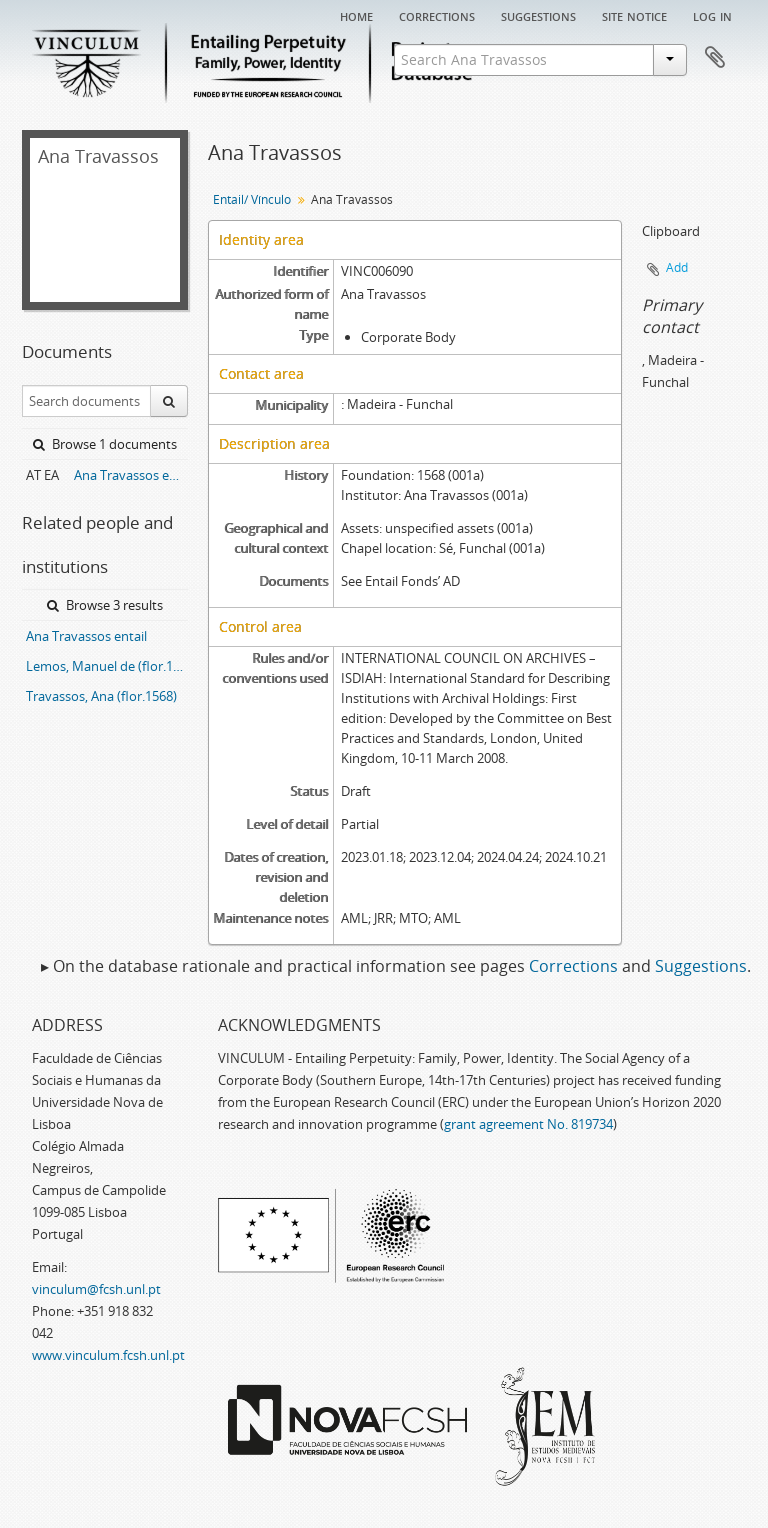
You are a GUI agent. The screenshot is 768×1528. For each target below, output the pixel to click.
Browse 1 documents (105, 444)
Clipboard (715, 58)
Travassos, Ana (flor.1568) (101, 696)
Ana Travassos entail (86, 636)
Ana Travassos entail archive (131, 475)
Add (677, 267)
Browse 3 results (105, 605)
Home (356, 15)
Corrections (437, 15)
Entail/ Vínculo (252, 199)
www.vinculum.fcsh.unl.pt (108, 1355)
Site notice (634, 15)
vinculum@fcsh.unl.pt (96, 1289)
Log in (712, 15)
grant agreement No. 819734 (528, 1124)
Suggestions (538, 15)
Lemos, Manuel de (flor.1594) (107, 666)
